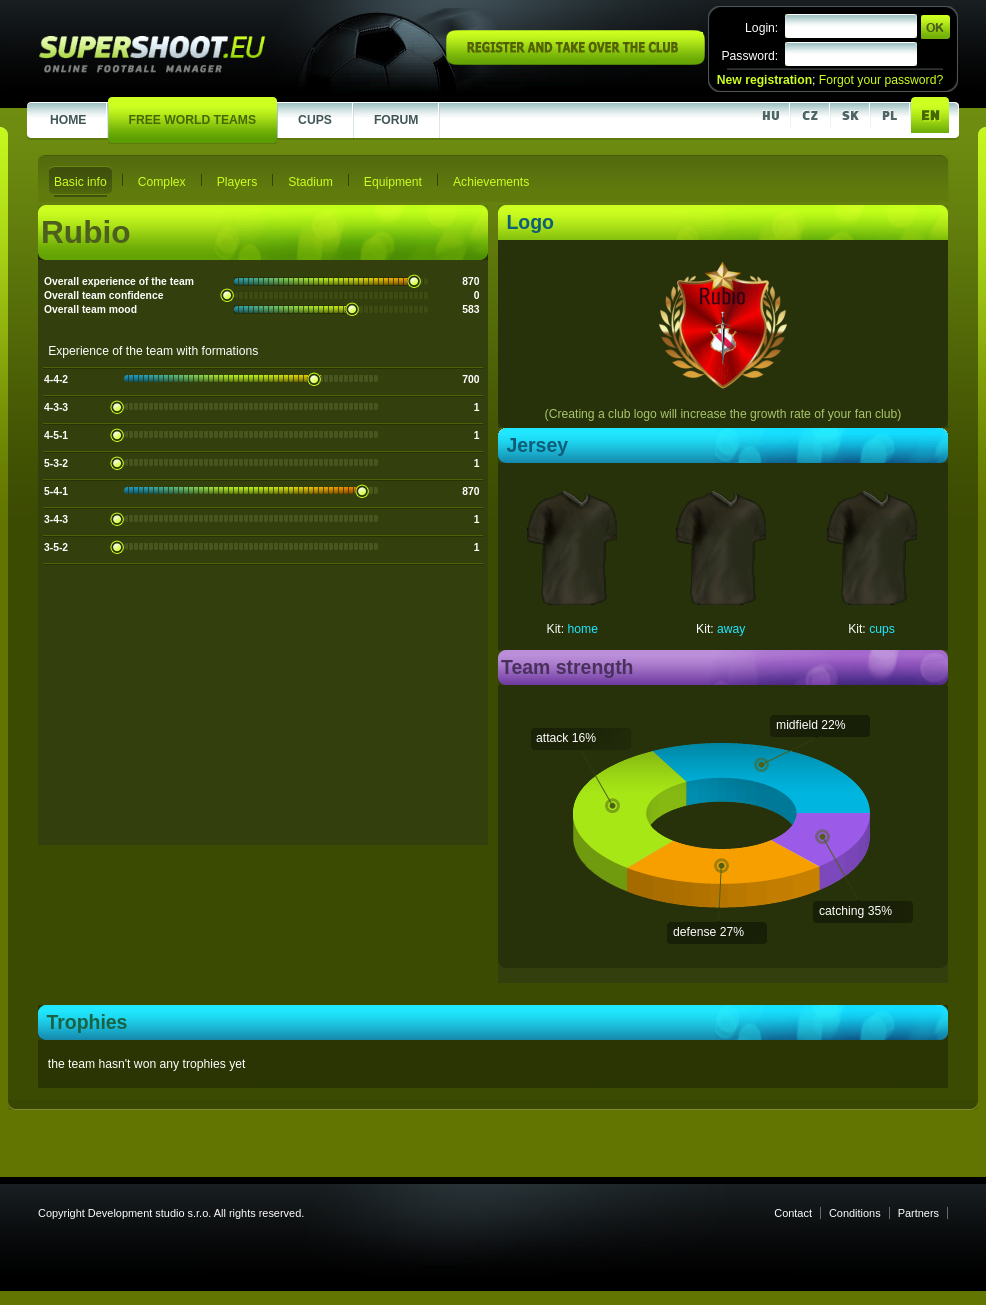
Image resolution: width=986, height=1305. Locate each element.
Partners (918, 1213)
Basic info (80, 182)
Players (237, 182)
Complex (162, 182)
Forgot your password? (881, 80)
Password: (749, 56)
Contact (793, 1213)
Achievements (491, 182)
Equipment (393, 182)
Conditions (855, 1213)
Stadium (310, 182)
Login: (761, 28)
